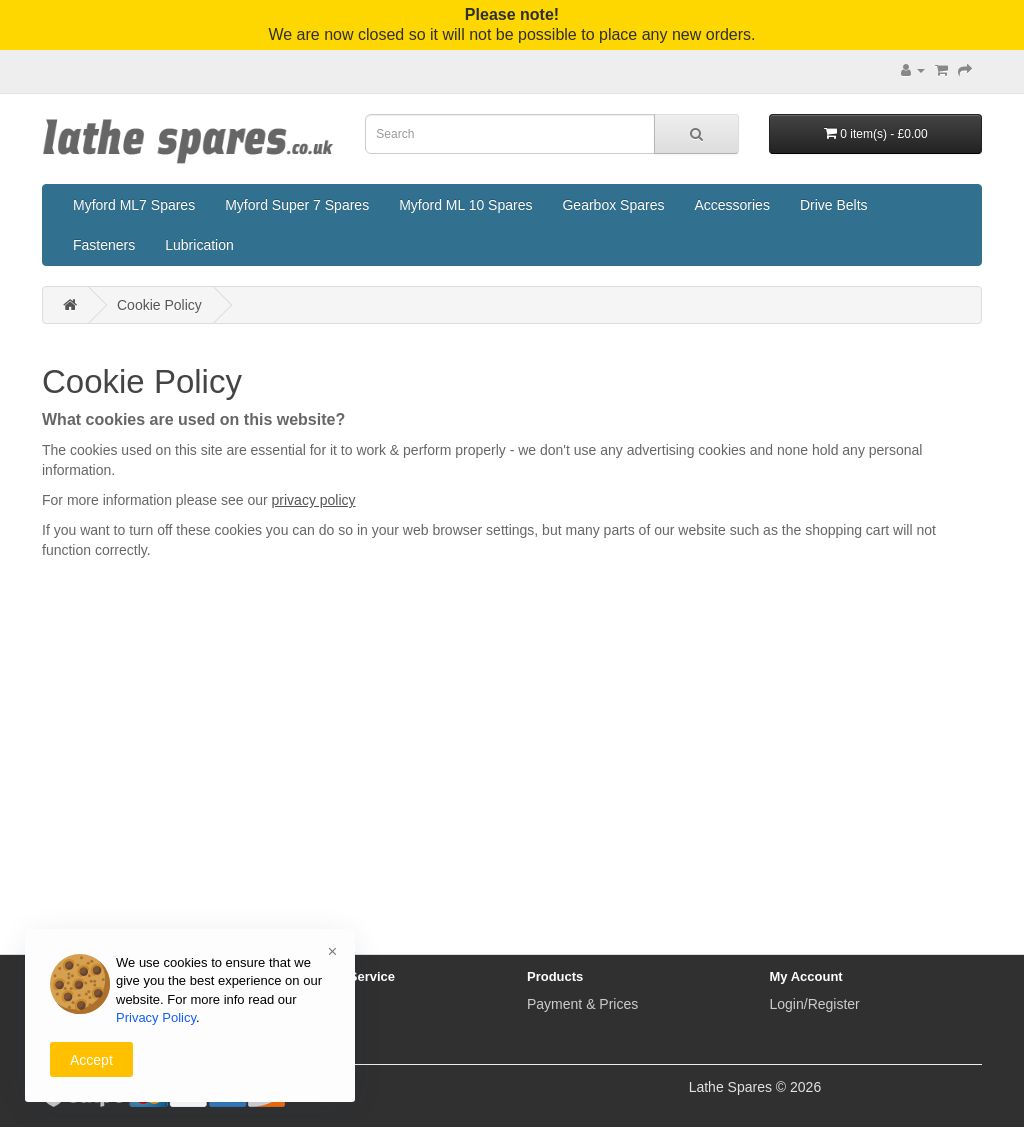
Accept (91, 1060)
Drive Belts (834, 205)
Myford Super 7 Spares (297, 205)
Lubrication (199, 245)
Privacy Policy (156, 1017)
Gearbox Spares (613, 205)
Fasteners (104, 245)
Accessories (731, 205)
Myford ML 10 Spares (465, 205)
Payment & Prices (582, 1004)
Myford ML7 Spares (134, 205)
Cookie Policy (159, 305)
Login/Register (815, 1004)
